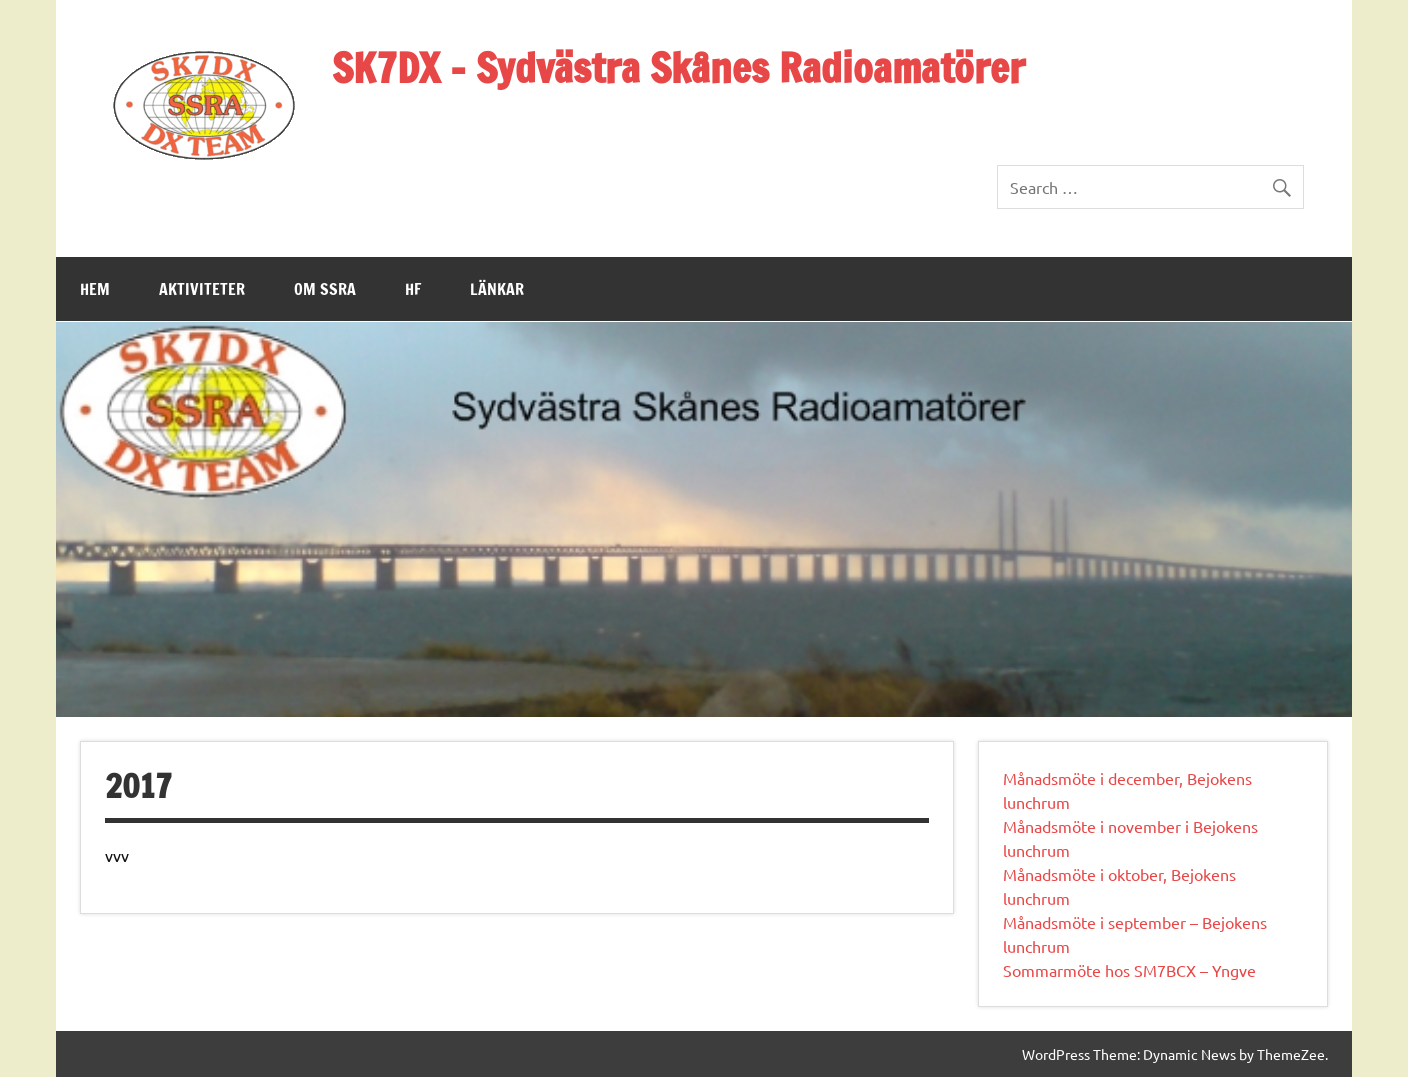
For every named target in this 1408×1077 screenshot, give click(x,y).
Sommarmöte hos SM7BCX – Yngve (1129, 970)
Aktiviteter (202, 289)
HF (413, 289)
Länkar (497, 289)
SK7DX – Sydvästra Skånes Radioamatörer (678, 67)
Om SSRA (325, 289)
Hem (95, 289)
